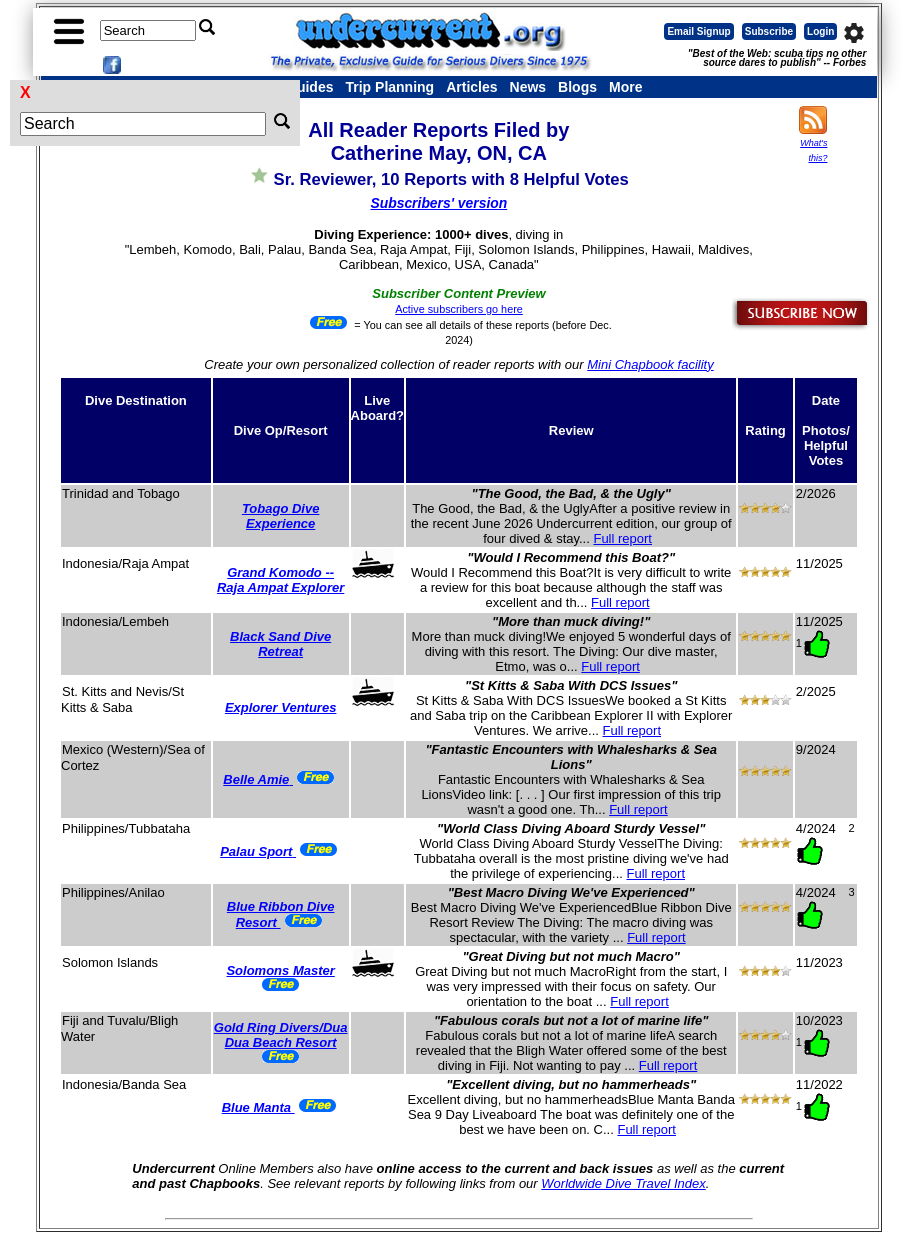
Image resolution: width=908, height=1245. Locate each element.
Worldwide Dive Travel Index (623, 1183)
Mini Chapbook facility (650, 364)
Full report (622, 538)
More (625, 87)
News (528, 87)
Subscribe (769, 31)
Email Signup (698, 31)
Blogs (577, 87)
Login (820, 31)
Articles (471, 87)
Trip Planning (389, 87)
